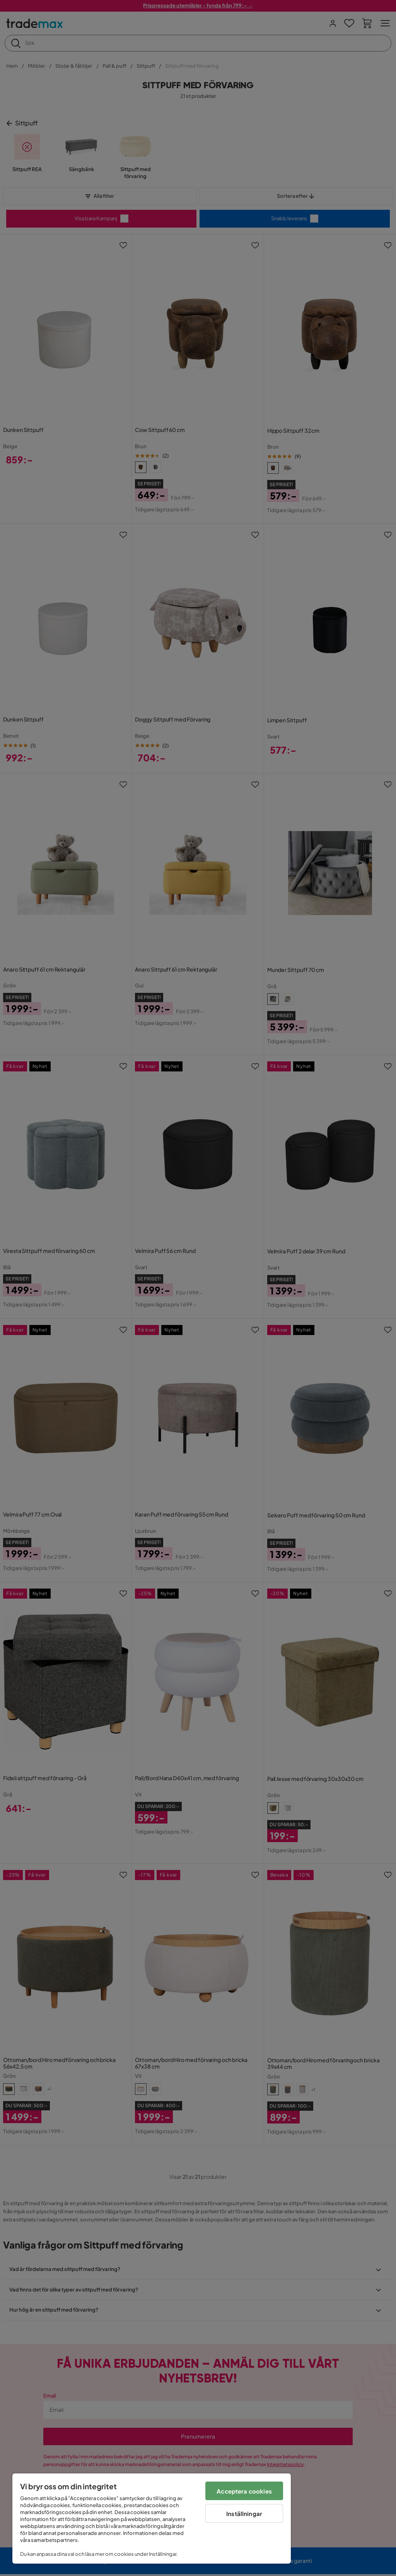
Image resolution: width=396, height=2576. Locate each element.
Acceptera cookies (244, 2491)
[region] (151, 2518)
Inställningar (244, 2513)
